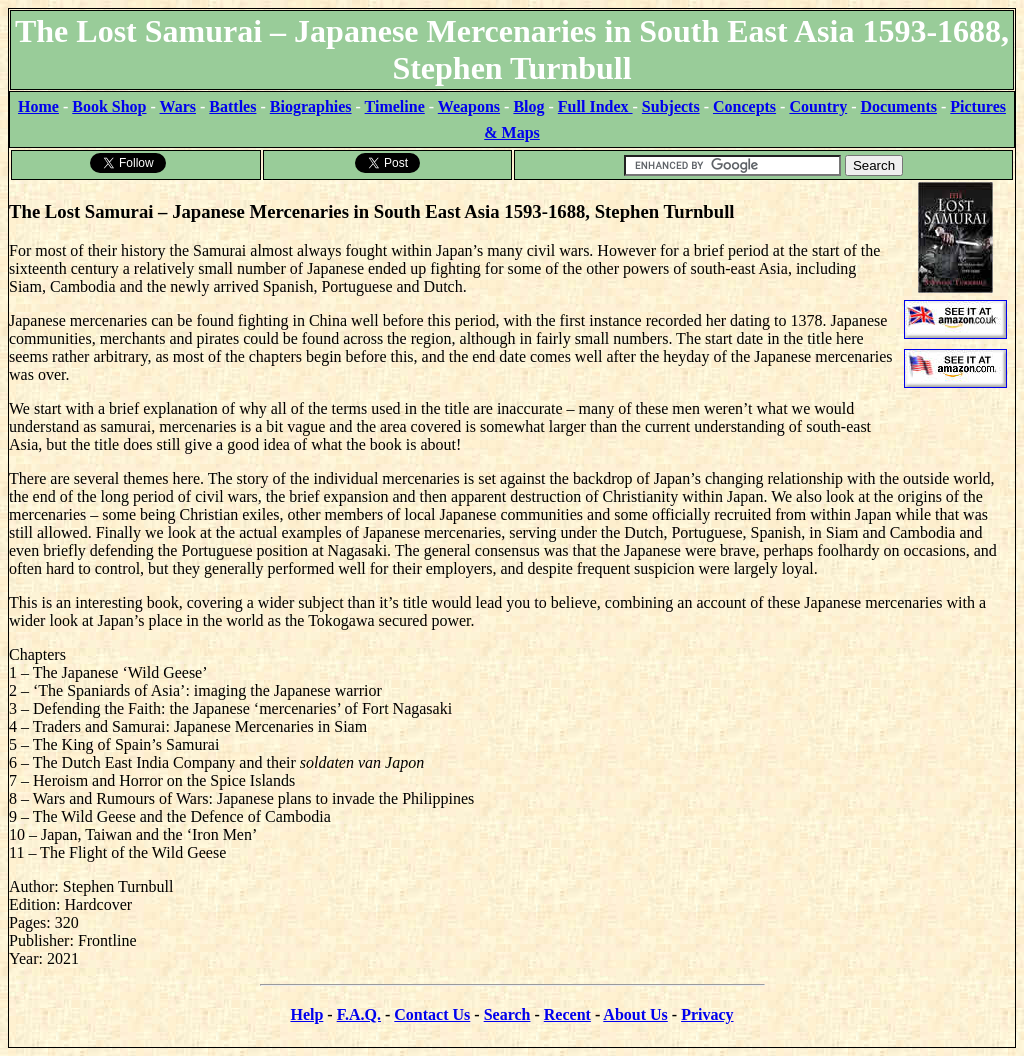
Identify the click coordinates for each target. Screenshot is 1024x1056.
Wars (178, 106)
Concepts (744, 106)
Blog (528, 106)
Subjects (671, 106)
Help (306, 1014)
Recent (567, 1014)
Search (507, 1014)
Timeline (395, 106)
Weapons (469, 106)
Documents (899, 106)
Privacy (707, 1014)
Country (818, 106)
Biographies (311, 106)
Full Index (595, 106)
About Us (635, 1014)
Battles (232, 106)
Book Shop (109, 106)
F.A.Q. (359, 1014)
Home (38, 106)
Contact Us (432, 1014)
